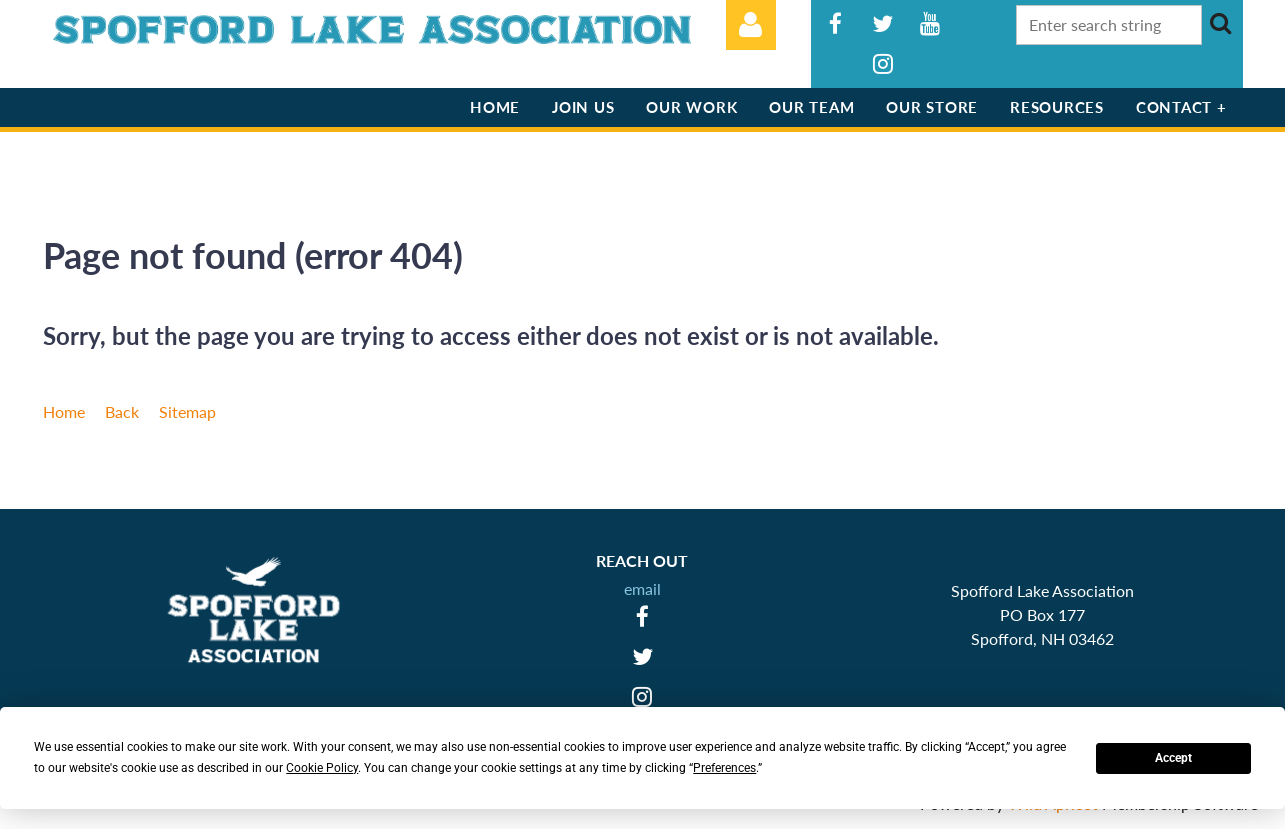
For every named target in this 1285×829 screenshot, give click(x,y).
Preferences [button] (724, 768)
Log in (751, 25)
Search (1221, 23)
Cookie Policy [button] (322, 768)
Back (122, 411)
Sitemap (187, 411)
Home (64, 411)
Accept (1173, 758)
